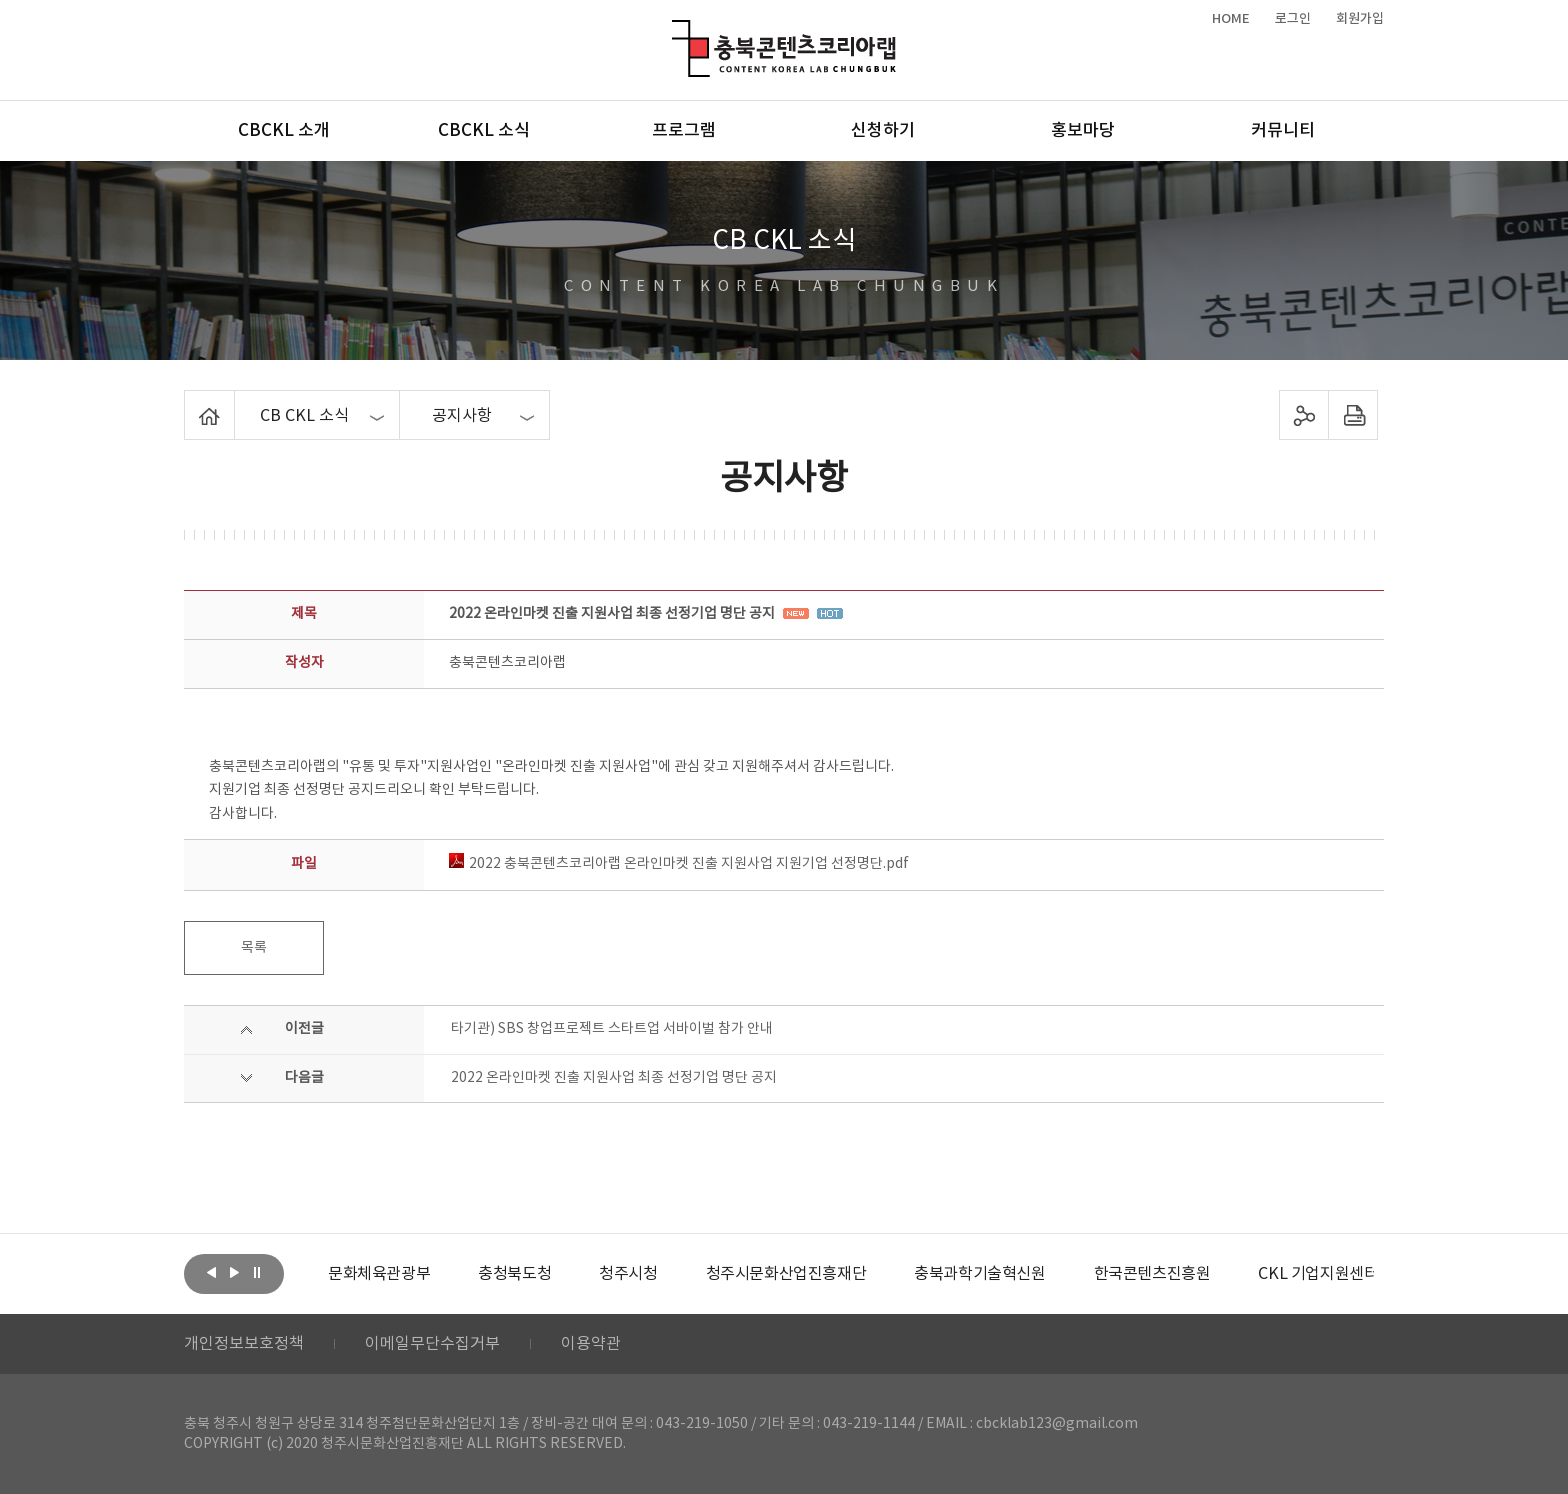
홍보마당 (1083, 131)
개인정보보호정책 (244, 1344)
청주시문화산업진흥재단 (786, 1274)
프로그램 (684, 131)
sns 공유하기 (1304, 415)
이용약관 (591, 1344)
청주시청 (628, 1274)
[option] (379, 1274)
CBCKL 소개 (284, 131)
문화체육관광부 (379, 1274)
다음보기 (234, 1272)
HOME (1231, 19)
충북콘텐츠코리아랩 (676, 31)
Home (189, 402)
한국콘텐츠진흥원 (1152, 1274)
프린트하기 (1353, 415)
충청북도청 (514, 1274)
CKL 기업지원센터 (1318, 1274)
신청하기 (883, 131)
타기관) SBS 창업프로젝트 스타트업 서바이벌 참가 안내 (612, 1029)
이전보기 (211, 1272)
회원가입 (1360, 19)
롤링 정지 (257, 1272)
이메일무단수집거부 (432, 1344)
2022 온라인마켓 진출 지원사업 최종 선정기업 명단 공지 (614, 1078)
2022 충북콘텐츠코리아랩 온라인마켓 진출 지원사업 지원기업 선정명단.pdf (679, 864)
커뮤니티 (1283, 131)
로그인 (1293, 19)
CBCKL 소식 (484, 131)
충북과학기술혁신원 (979, 1274)
